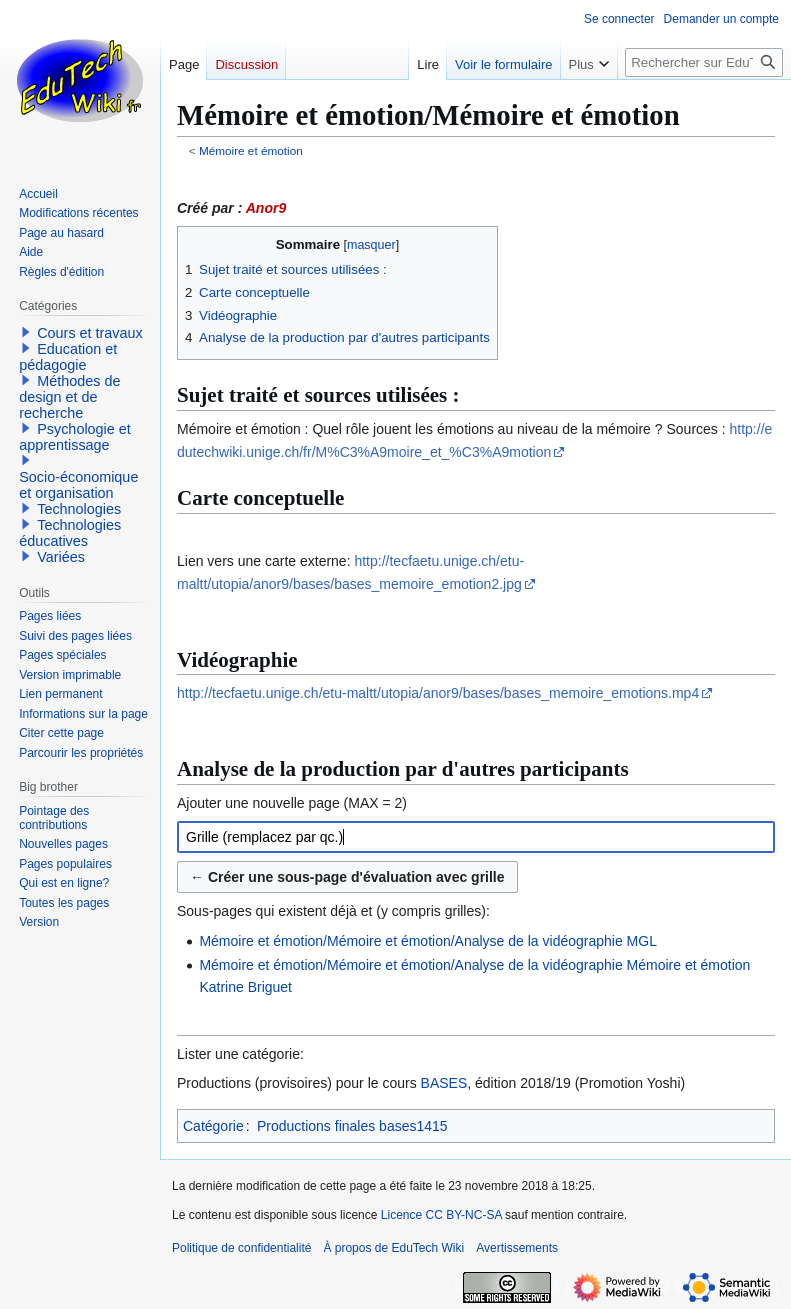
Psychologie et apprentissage (75, 437)
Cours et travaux (90, 333)
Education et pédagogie (68, 357)
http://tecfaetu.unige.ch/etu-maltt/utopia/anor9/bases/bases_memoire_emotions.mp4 (438, 693)
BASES (444, 1083)
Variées (61, 557)
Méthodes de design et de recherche (69, 397)
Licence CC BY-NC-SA (441, 1215)
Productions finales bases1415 (352, 1126)
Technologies (79, 509)
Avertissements (517, 1248)
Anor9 (266, 208)
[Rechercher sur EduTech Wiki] (704, 62)
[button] (26, 332)
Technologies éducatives (70, 533)
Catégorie (213, 1126)
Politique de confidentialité (241, 1248)
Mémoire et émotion (251, 150)
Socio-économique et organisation (78, 485)
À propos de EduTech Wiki (393, 1248)
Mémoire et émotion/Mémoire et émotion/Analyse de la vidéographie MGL (428, 941)
